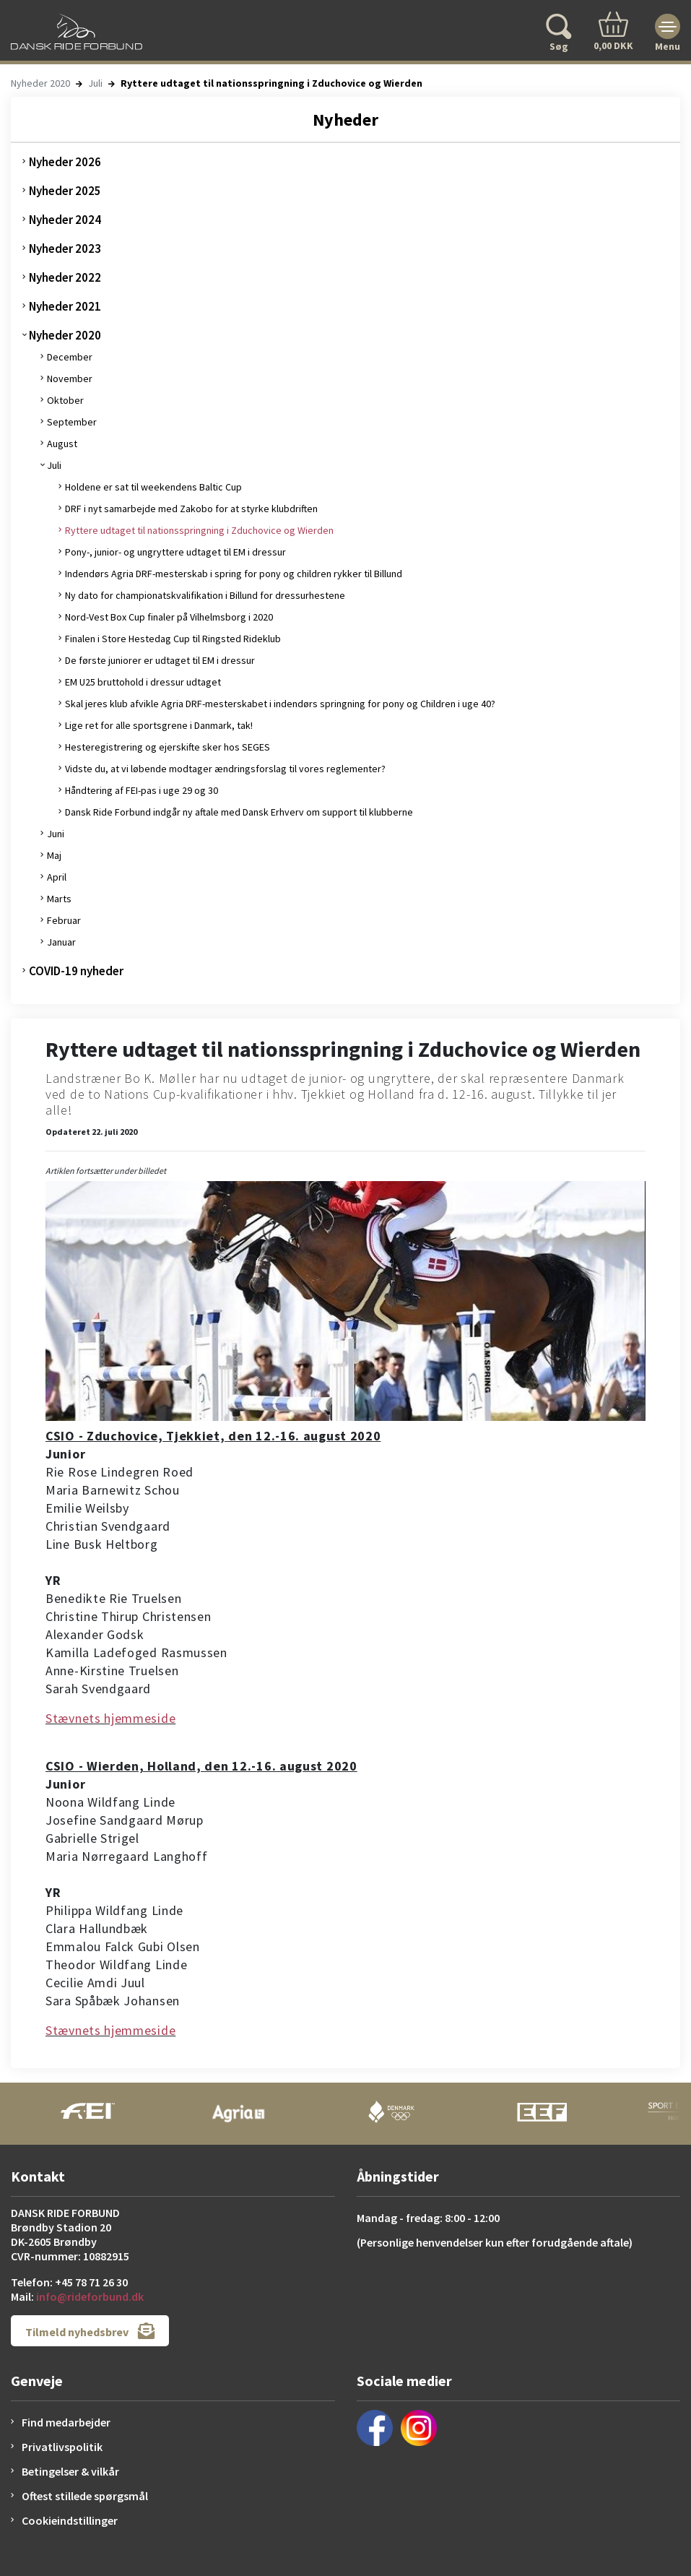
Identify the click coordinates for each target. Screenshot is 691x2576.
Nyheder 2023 (65, 248)
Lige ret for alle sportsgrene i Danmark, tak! (159, 725)
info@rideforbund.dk (90, 2296)
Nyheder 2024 (65, 220)
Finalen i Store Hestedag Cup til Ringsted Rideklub (173, 638)
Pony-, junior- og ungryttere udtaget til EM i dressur (175, 551)
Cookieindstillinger (70, 2520)
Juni (55, 833)
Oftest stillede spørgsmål (85, 2496)
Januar (61, 941)
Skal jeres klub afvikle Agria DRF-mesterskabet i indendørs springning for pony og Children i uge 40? (280, 703)
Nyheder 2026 (65, 162)
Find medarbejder (66, 2422)
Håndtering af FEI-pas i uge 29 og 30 (141, 790)
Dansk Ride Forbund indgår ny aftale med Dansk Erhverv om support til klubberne (239, 811)
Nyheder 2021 (65, 306)
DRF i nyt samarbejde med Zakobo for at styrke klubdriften (191, 508)
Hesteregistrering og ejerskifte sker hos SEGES (167, 746)
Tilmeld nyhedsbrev (90, 2330)
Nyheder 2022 (65, 277)
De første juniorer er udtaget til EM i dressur (160, 660)
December (69, 356)
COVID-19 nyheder (76, 971)
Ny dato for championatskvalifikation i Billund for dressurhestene (205, 595)
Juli (95, 83)
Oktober (65, 400)
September (72, 421)
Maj (54, 855)
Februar (64, 920)
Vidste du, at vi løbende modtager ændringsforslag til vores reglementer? (225, 768)
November (69, 378)
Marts (59, 898)
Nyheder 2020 (40, 83)
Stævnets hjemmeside (110, 1718)
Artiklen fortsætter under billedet (105, 1170)
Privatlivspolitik (62, 2446)
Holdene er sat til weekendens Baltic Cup (153, 486)
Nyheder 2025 (65, 191)
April (56, 876)
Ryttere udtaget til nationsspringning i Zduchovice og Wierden (199, 530)
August (62, 443)
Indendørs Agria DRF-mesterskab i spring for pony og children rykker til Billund (233, 573)
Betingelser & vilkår (70, 2471)
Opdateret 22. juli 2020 (91, 1131)
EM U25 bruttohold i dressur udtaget (143, 681)
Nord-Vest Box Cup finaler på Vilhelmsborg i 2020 (169, 616)
